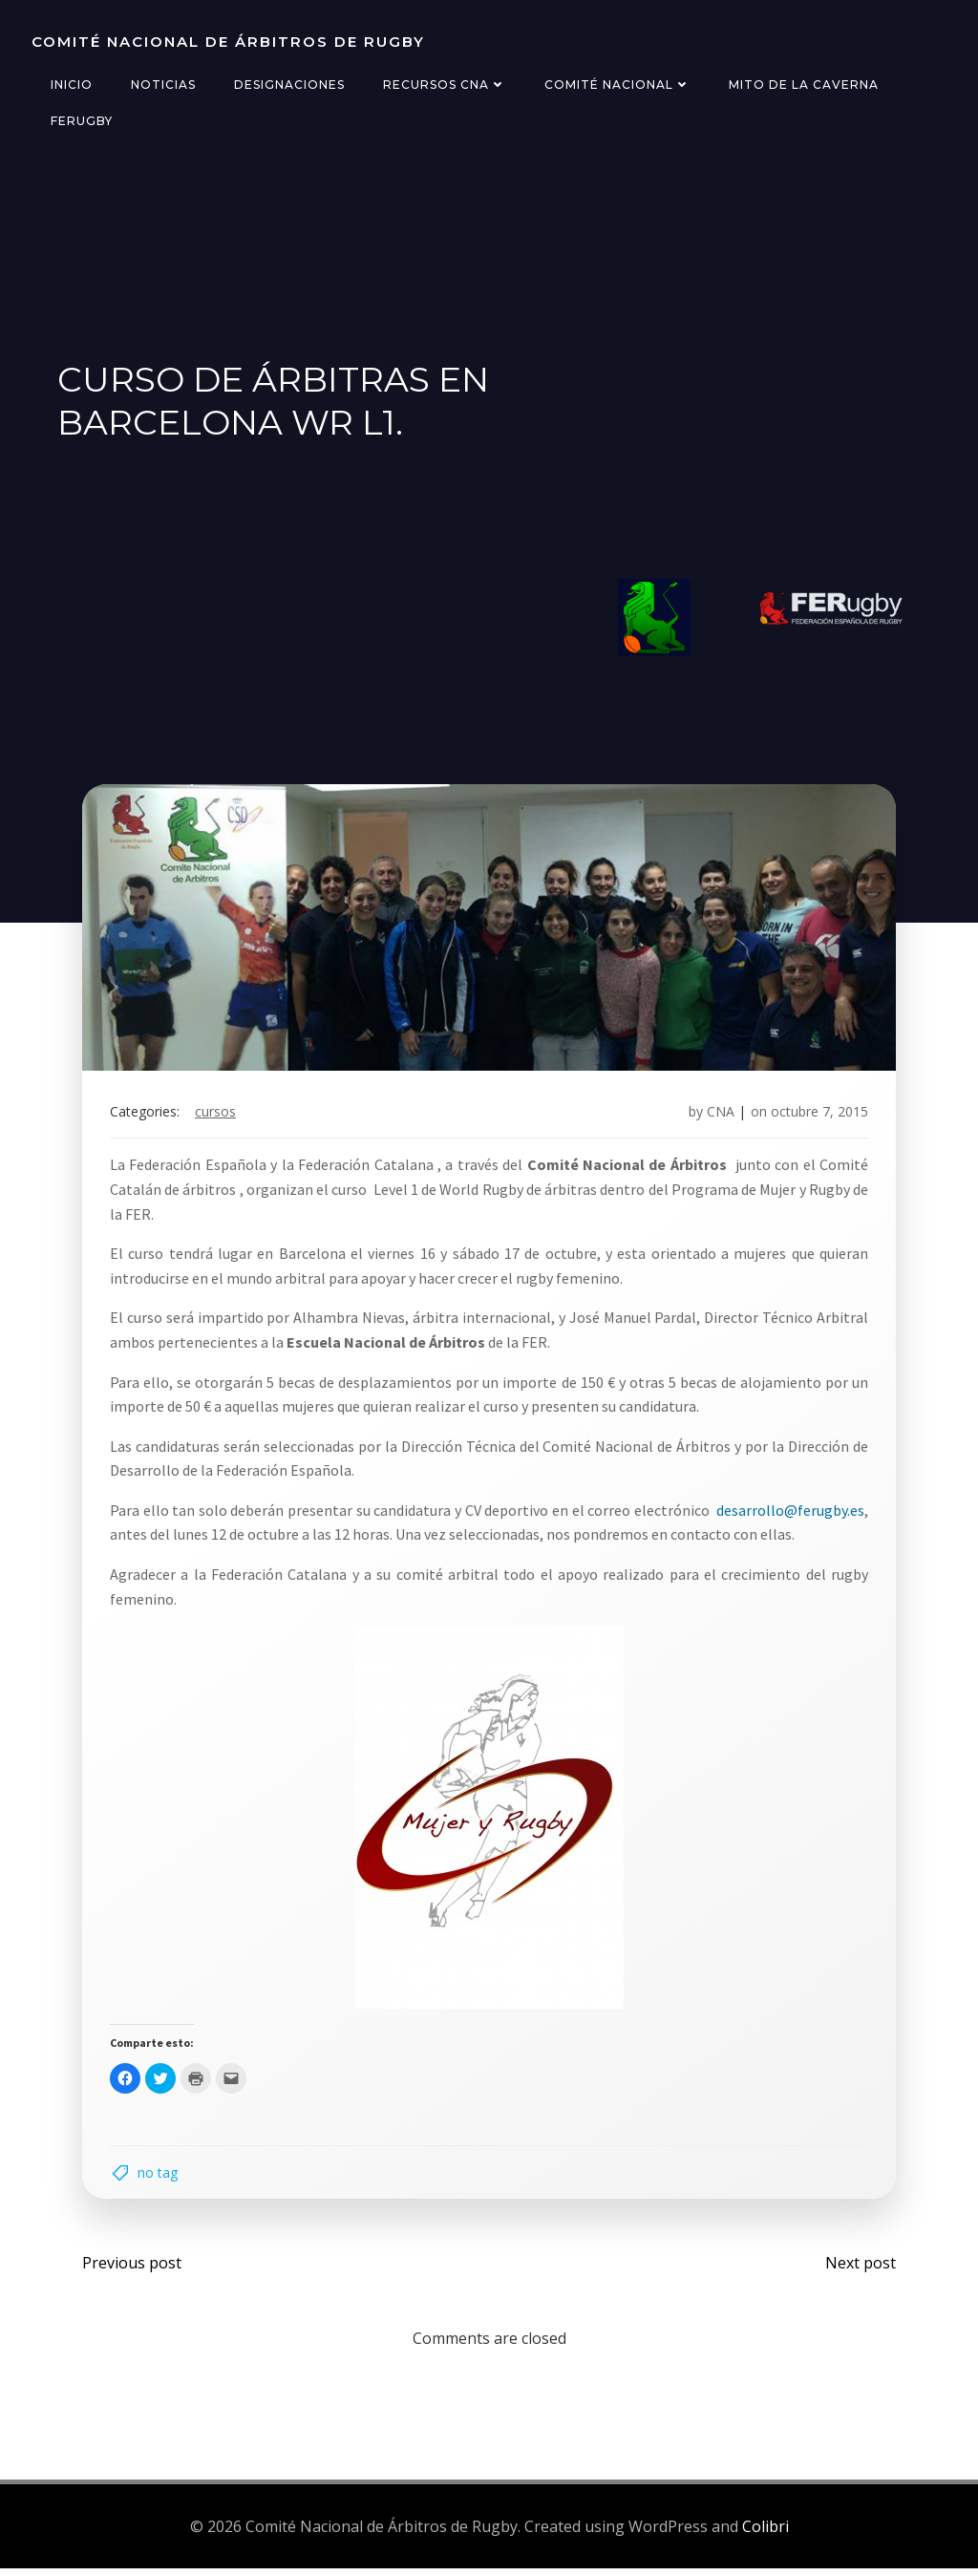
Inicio (71, 84)
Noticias (162, 84)
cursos (217, 1115)
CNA (719, 1115)
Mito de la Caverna (803, 84)
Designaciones (288, 84)
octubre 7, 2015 (817, 1115)
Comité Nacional (616, 84)
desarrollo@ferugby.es (788, 1513)
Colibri (765, 2533)
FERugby (81, 121)
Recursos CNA (443, 84)
